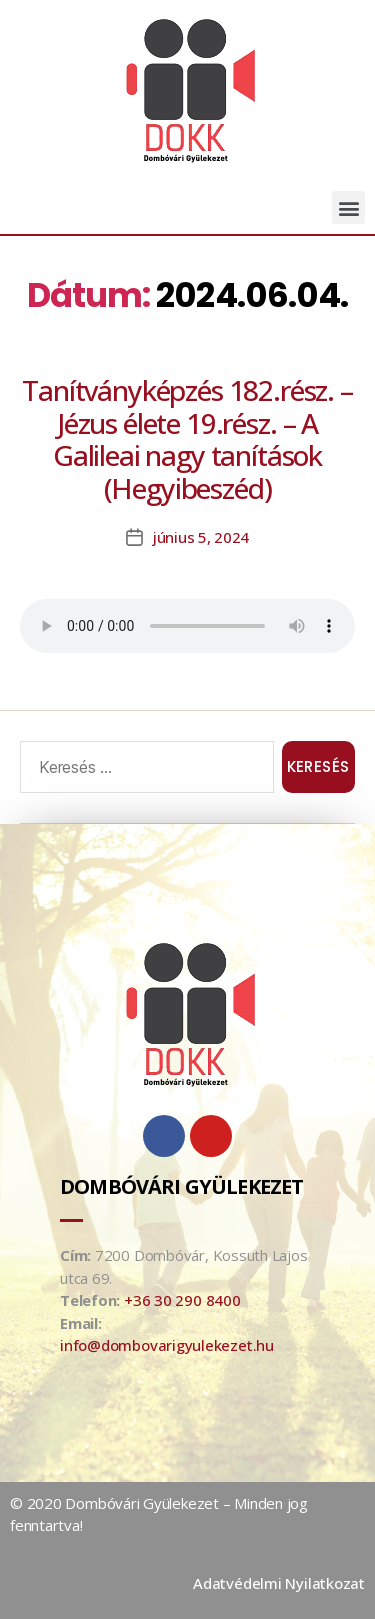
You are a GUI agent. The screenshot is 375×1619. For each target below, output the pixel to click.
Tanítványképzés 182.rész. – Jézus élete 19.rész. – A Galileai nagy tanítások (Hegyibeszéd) (187, 439)
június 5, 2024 (201, 537)
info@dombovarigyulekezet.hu (167, 1345)
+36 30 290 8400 (182, 1300)
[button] (348, 207)
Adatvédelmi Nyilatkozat (279, 1583)
